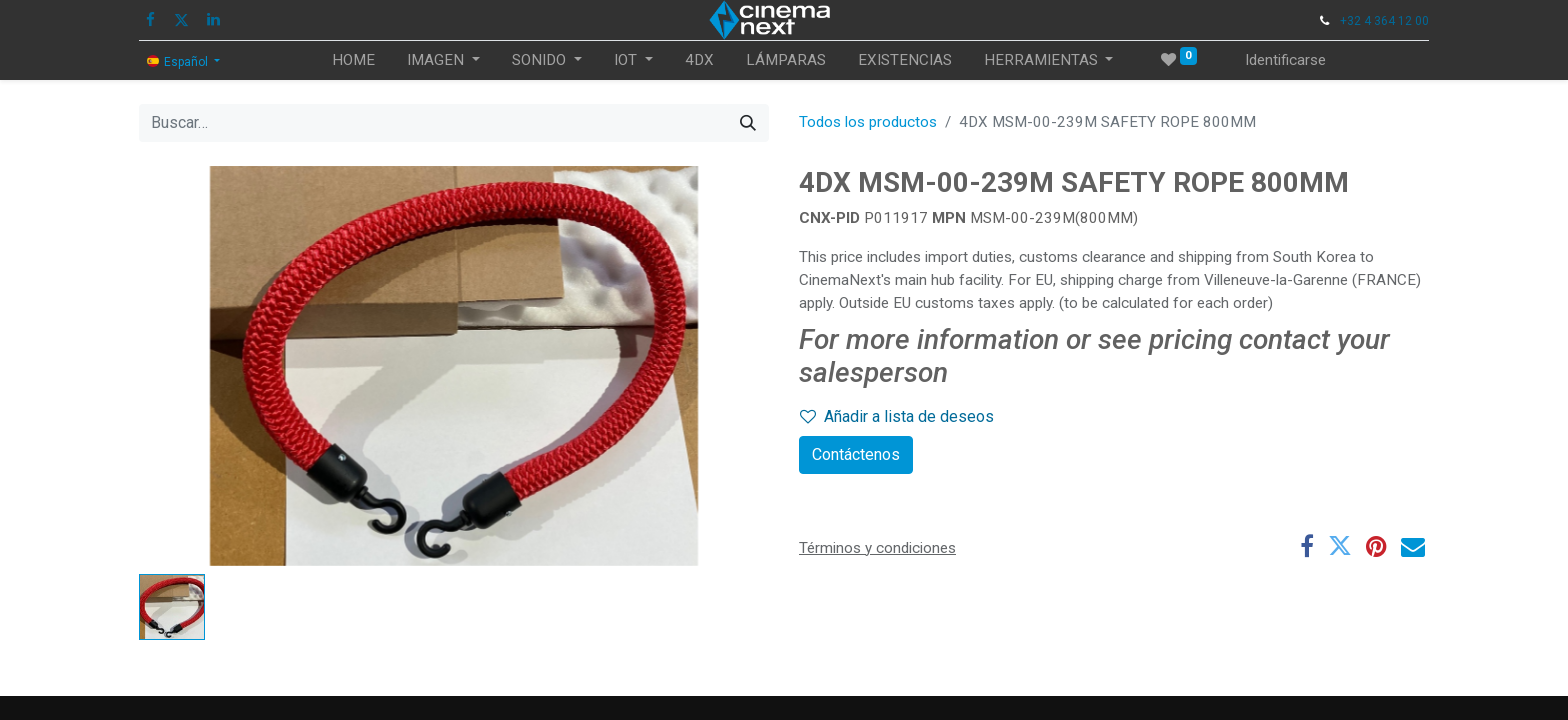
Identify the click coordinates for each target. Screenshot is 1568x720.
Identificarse (1285, 60)
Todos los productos (868, 122)
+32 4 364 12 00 (1384, 21)
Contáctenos (856, 454)
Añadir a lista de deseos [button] (897, 416)
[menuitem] (353, 60)
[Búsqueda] (748, 123)
